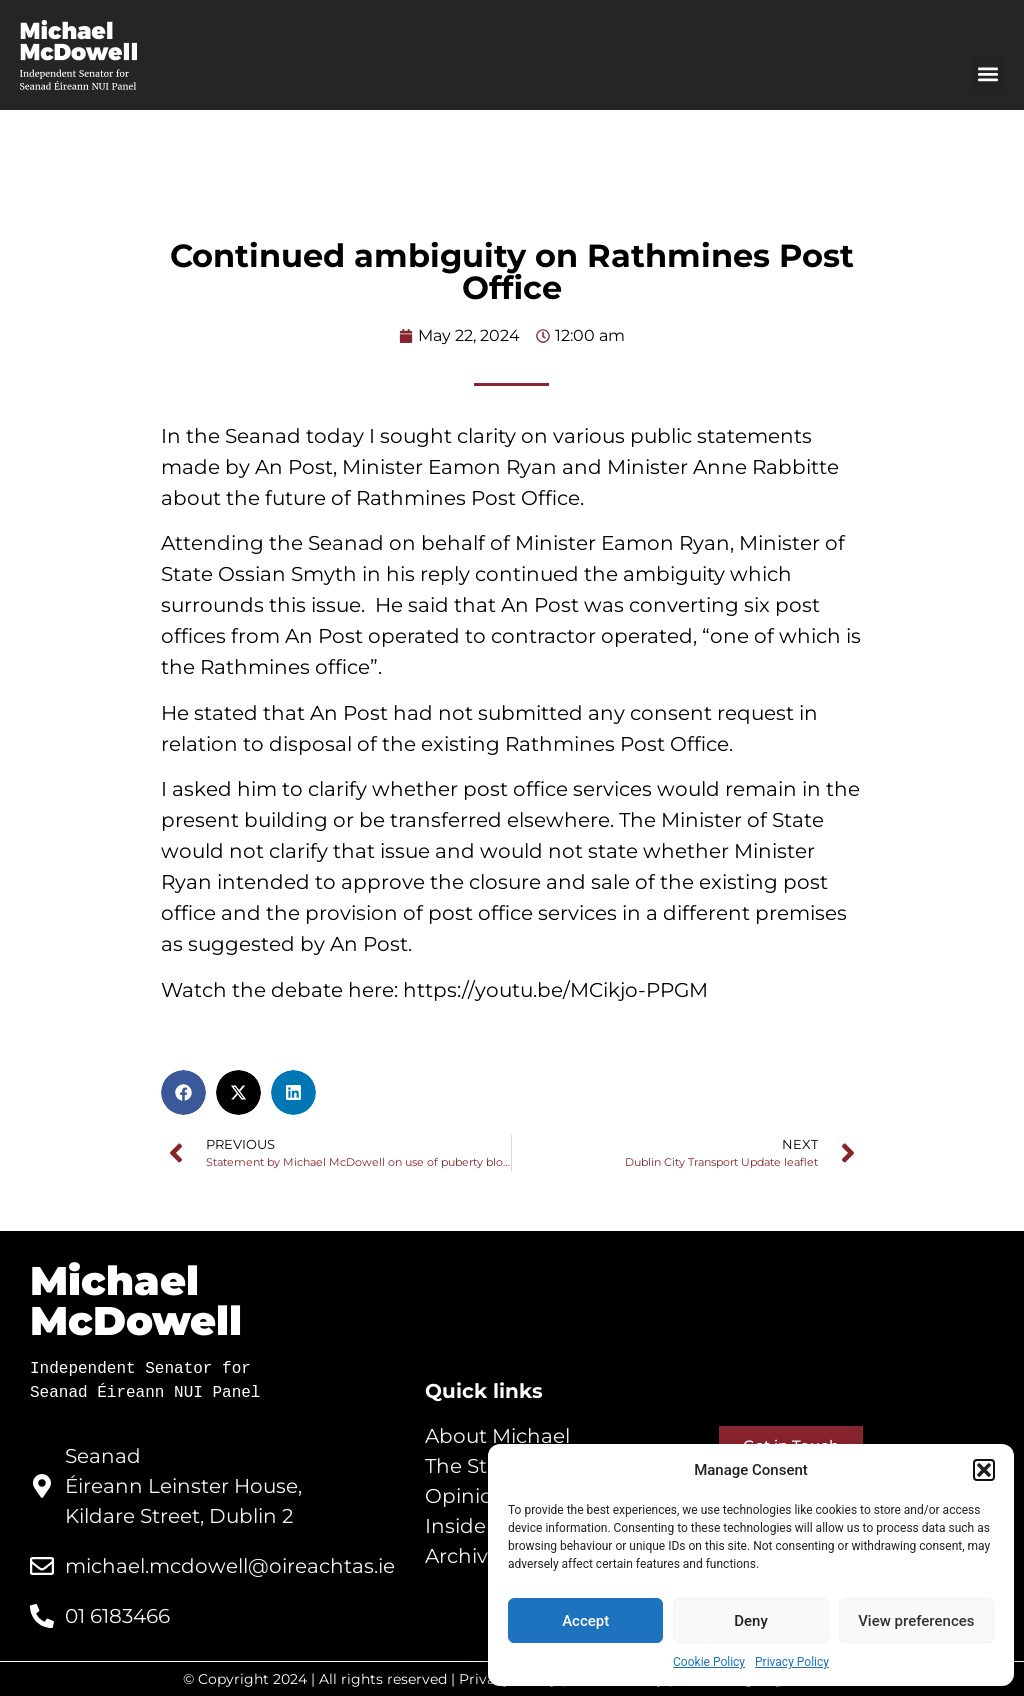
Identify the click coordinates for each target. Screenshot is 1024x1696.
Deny (751, 1621)
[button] (984, 1470)
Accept (585, 1621)
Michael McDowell (136, 1300)
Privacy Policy (792, 1662)
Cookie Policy (709, 1662)
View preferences (916, 1621)
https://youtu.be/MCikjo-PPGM (558, 990)
